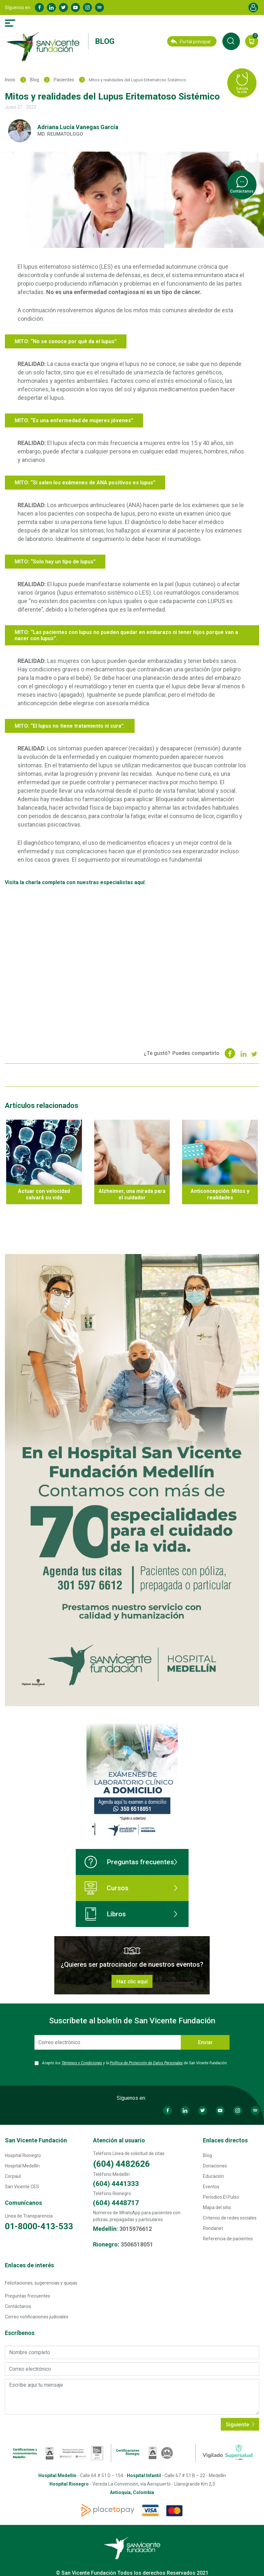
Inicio (10, 79)
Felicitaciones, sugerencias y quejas (41, 2283)
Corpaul (13, 2176)
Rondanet (213, 2228)
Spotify (99, 7)
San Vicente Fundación (36, 2140)
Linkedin (51, 7)
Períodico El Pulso (221, 2197)
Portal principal (190, 42)
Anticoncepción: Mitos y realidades (220, 1194)
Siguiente (240, 2424)
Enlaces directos (225, 2140)
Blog (104, 41)
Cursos (106, 1888)
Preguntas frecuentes (129, 1861)
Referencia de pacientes (228, 2238)
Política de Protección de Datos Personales (146, 2063)
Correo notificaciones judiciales (36, 2316)
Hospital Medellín (22, 2165)
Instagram (87, 7)
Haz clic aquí (132, 1981)
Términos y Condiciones (81, 2063)
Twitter (63, 7)
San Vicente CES (22, 2186)
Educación (213, 2176)
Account (253, 7)
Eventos (211, 2186)
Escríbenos (19, 2333)
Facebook (39, 7)
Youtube (75, 7)
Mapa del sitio (217, 2207)
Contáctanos (18, 2306)
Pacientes (64, 79)
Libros (105, 1914)
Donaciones (215, 2165)
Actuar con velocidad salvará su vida (44, 1194)
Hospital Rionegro (23, 2155)
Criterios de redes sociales (230, 2217)
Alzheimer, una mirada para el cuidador (132, 1194)
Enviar (205, 2042)
